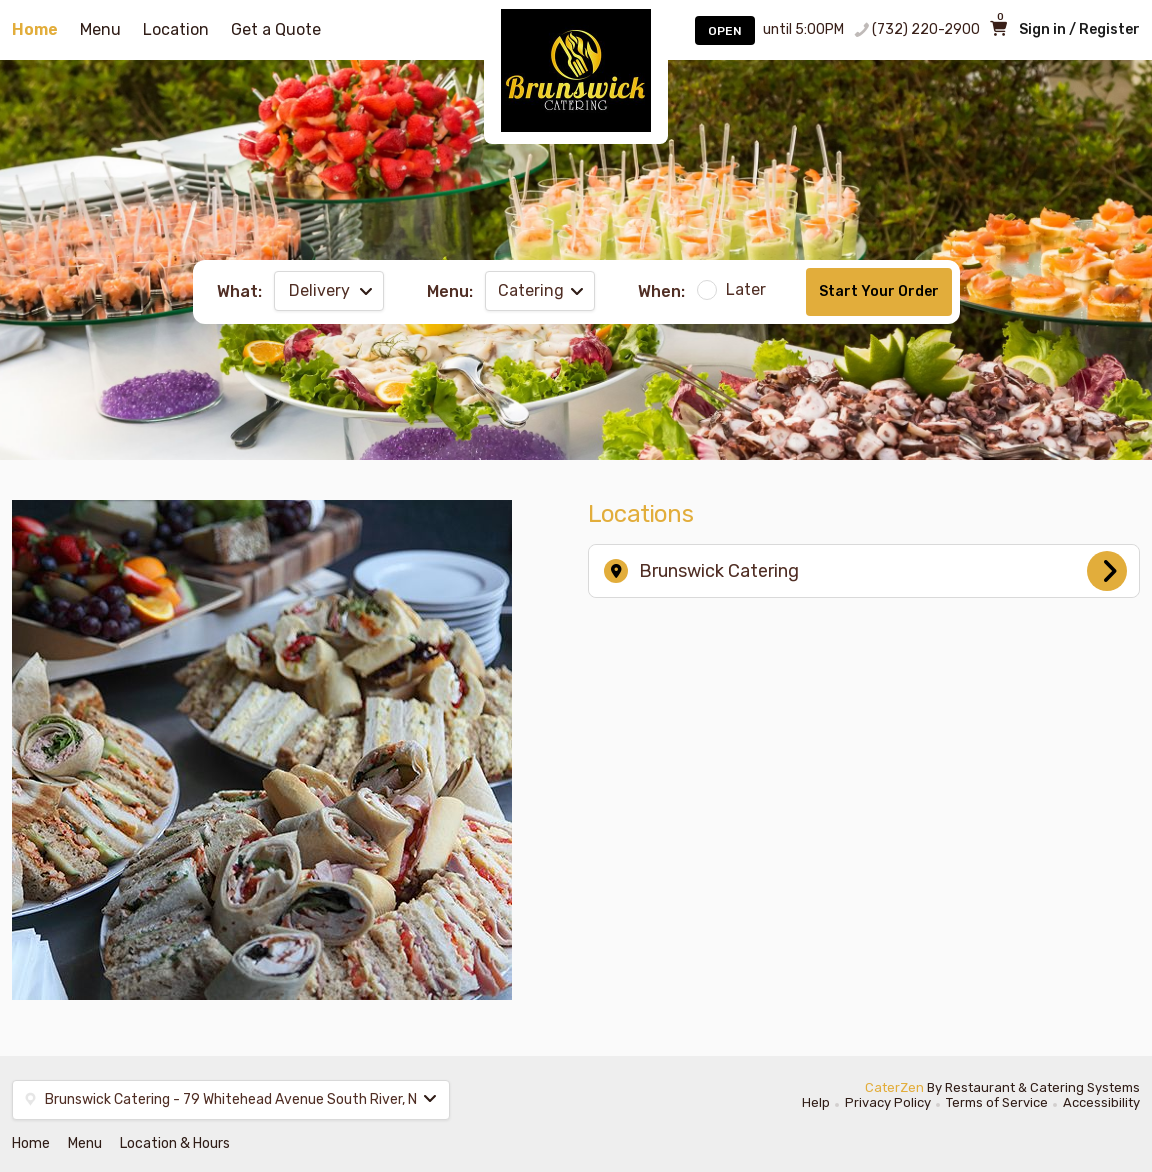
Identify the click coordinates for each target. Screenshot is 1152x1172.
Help (816, 1102)
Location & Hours (175, 1143)
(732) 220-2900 (926, 29)
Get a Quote (276, 29)
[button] (231, 1100)
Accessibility (1101, 1102)
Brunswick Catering (865, 571)
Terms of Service (997, 1102)
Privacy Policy (888, 1102)
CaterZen (894, 1087)
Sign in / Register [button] (1079, 29)
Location (176, 29)
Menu (100, 29)
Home (35, 29)
